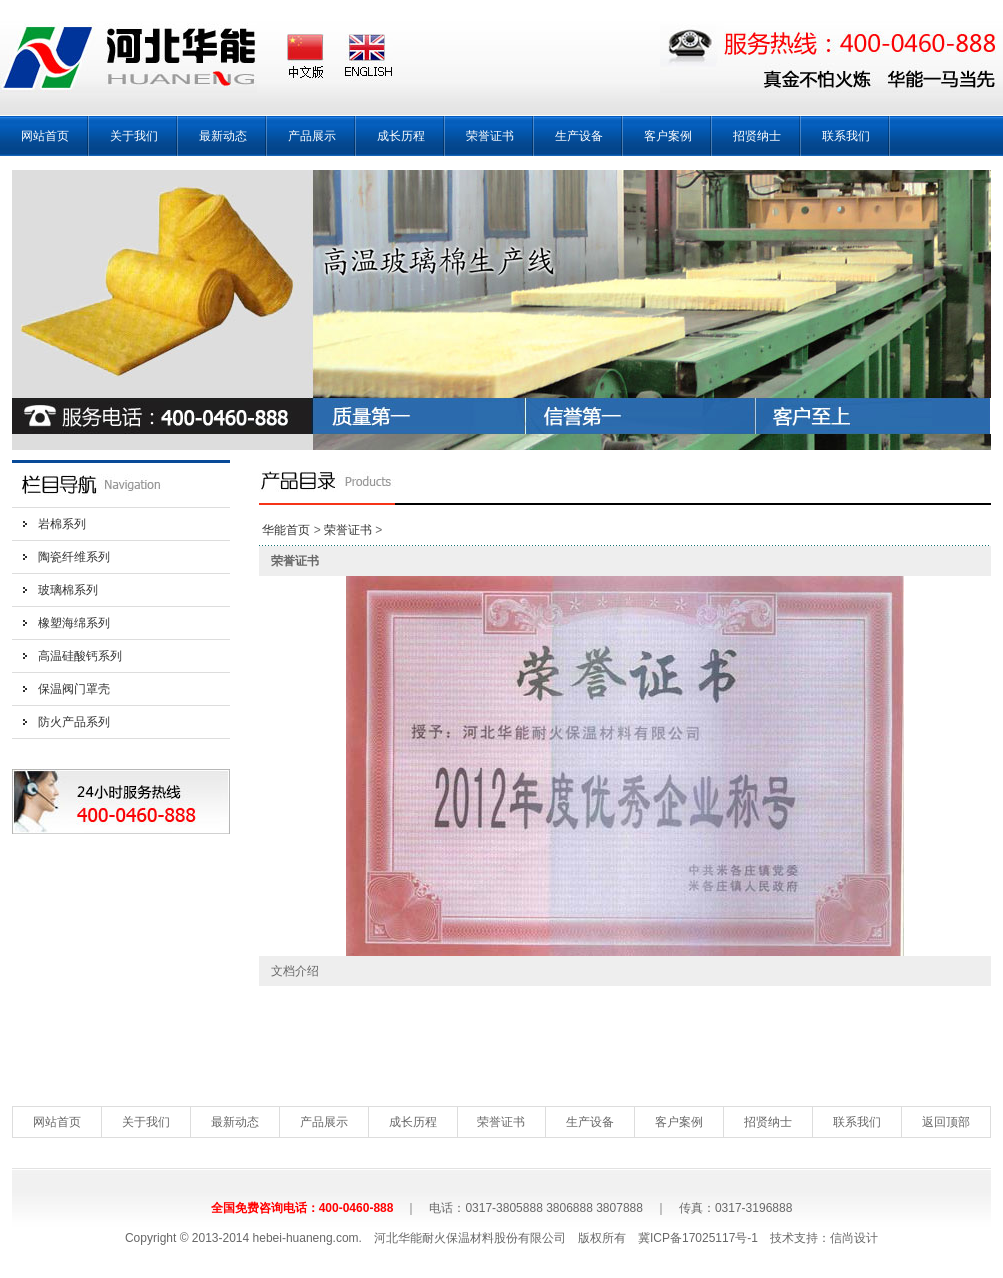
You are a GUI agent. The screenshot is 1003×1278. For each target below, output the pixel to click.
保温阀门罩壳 (74, 689)
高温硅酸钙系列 (80, 656)
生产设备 (579, 136)
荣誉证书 (490, 136)
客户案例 (668, 136)
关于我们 (134, 136)
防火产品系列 (74, 722)
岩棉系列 (62, 524)
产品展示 (312, 136)
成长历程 (401, 136)
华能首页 (286, 530)
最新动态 (223, 136)
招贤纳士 (757, 136)
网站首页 (45, 136)
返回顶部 (946, 1122)
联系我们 (846, 136)
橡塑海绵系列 (74, 623)
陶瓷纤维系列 (74, 557)
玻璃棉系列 (68, 590)
